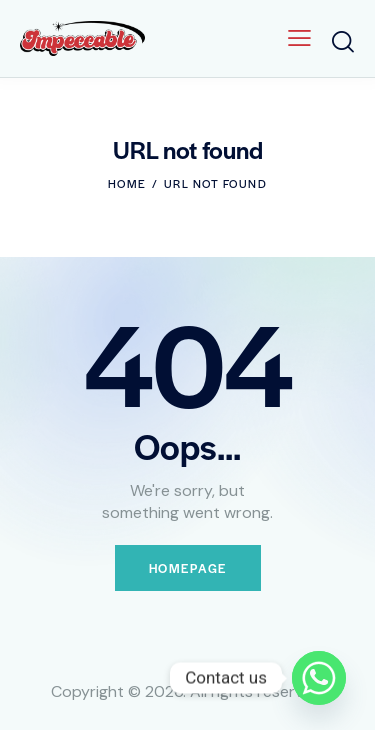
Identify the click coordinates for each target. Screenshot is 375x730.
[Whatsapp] (319, 678)
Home (127, 183)
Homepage (188, 568)
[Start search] (343, 41)
